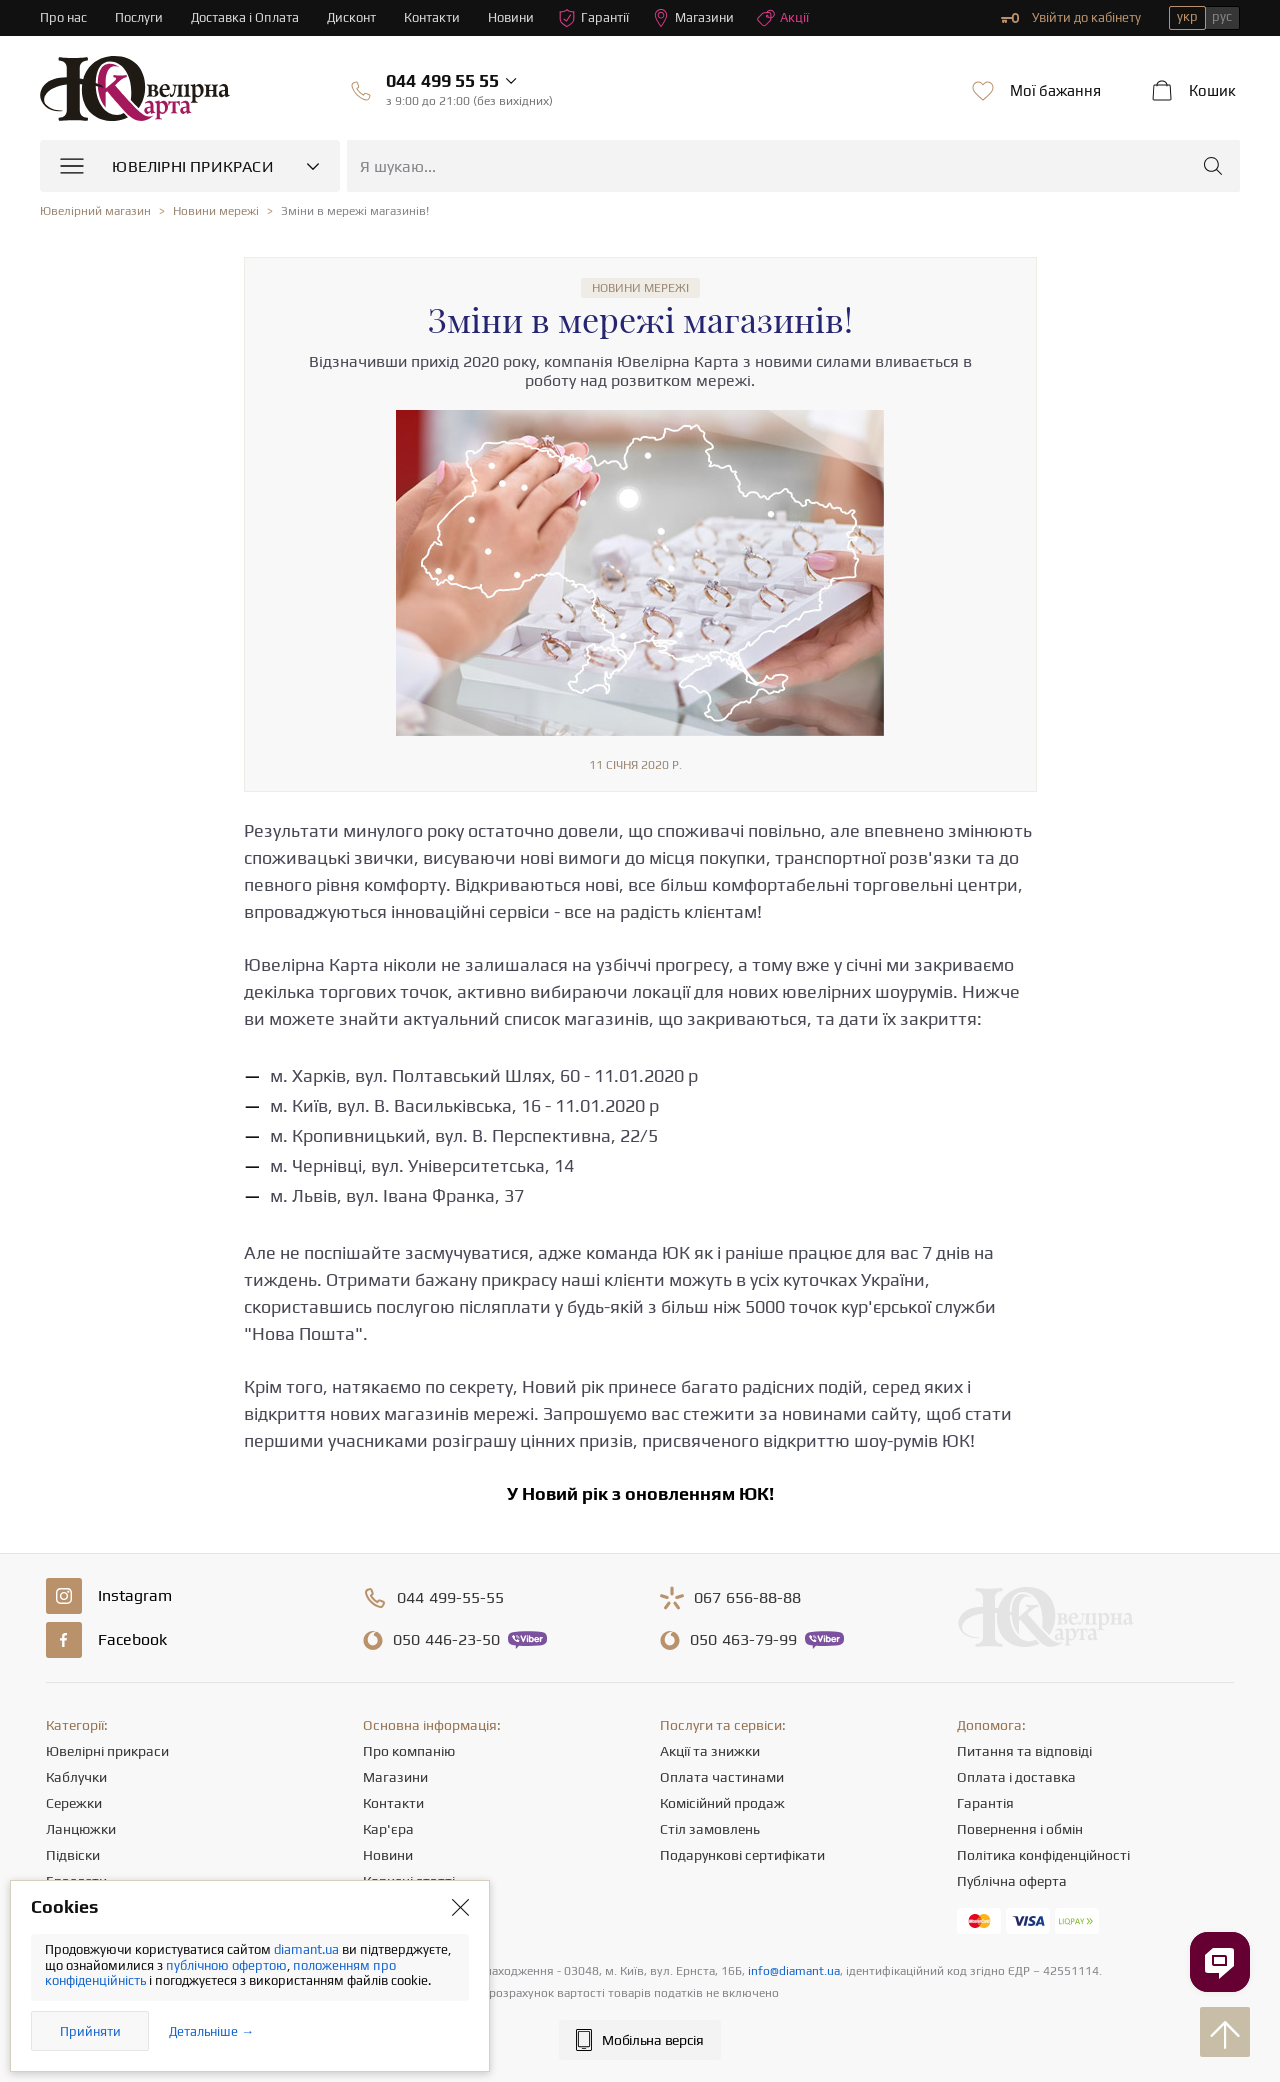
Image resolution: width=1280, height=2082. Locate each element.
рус (1222, 16)
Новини (511, 17)
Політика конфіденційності (1043, 1855)
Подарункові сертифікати (742, 1855)
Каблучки (76, 1777)
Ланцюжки (81, 1829)
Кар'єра (388, 1829)
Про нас (63, 17)
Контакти (432, 17)
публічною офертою (226, 1965)
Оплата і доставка (1016, 1777)
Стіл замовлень (710, 1829)
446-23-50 (446, 1640)
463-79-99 (743, 1640)
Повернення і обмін (1020, 1829)
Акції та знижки (710, 1751)
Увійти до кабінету (1071, 18)
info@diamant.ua (794, 1971)
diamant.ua (308, 1949)
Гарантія (985, 1803)
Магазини (693, 18)
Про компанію (409, 1751)
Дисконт (351, 17)
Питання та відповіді (1024, 1751)
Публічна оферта (1012, 1881)
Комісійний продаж (722, 1803)
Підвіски (73, 1855)
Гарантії (593, 18)
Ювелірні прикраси (107, 1751)
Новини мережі (640, 288)
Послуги (139, 17)
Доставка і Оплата (245, 17)
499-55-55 (450, 1598)
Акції (783, 18)
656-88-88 (747, 1598)
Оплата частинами (722, 1777)
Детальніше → (211, 2031)
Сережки (74, 1803)
